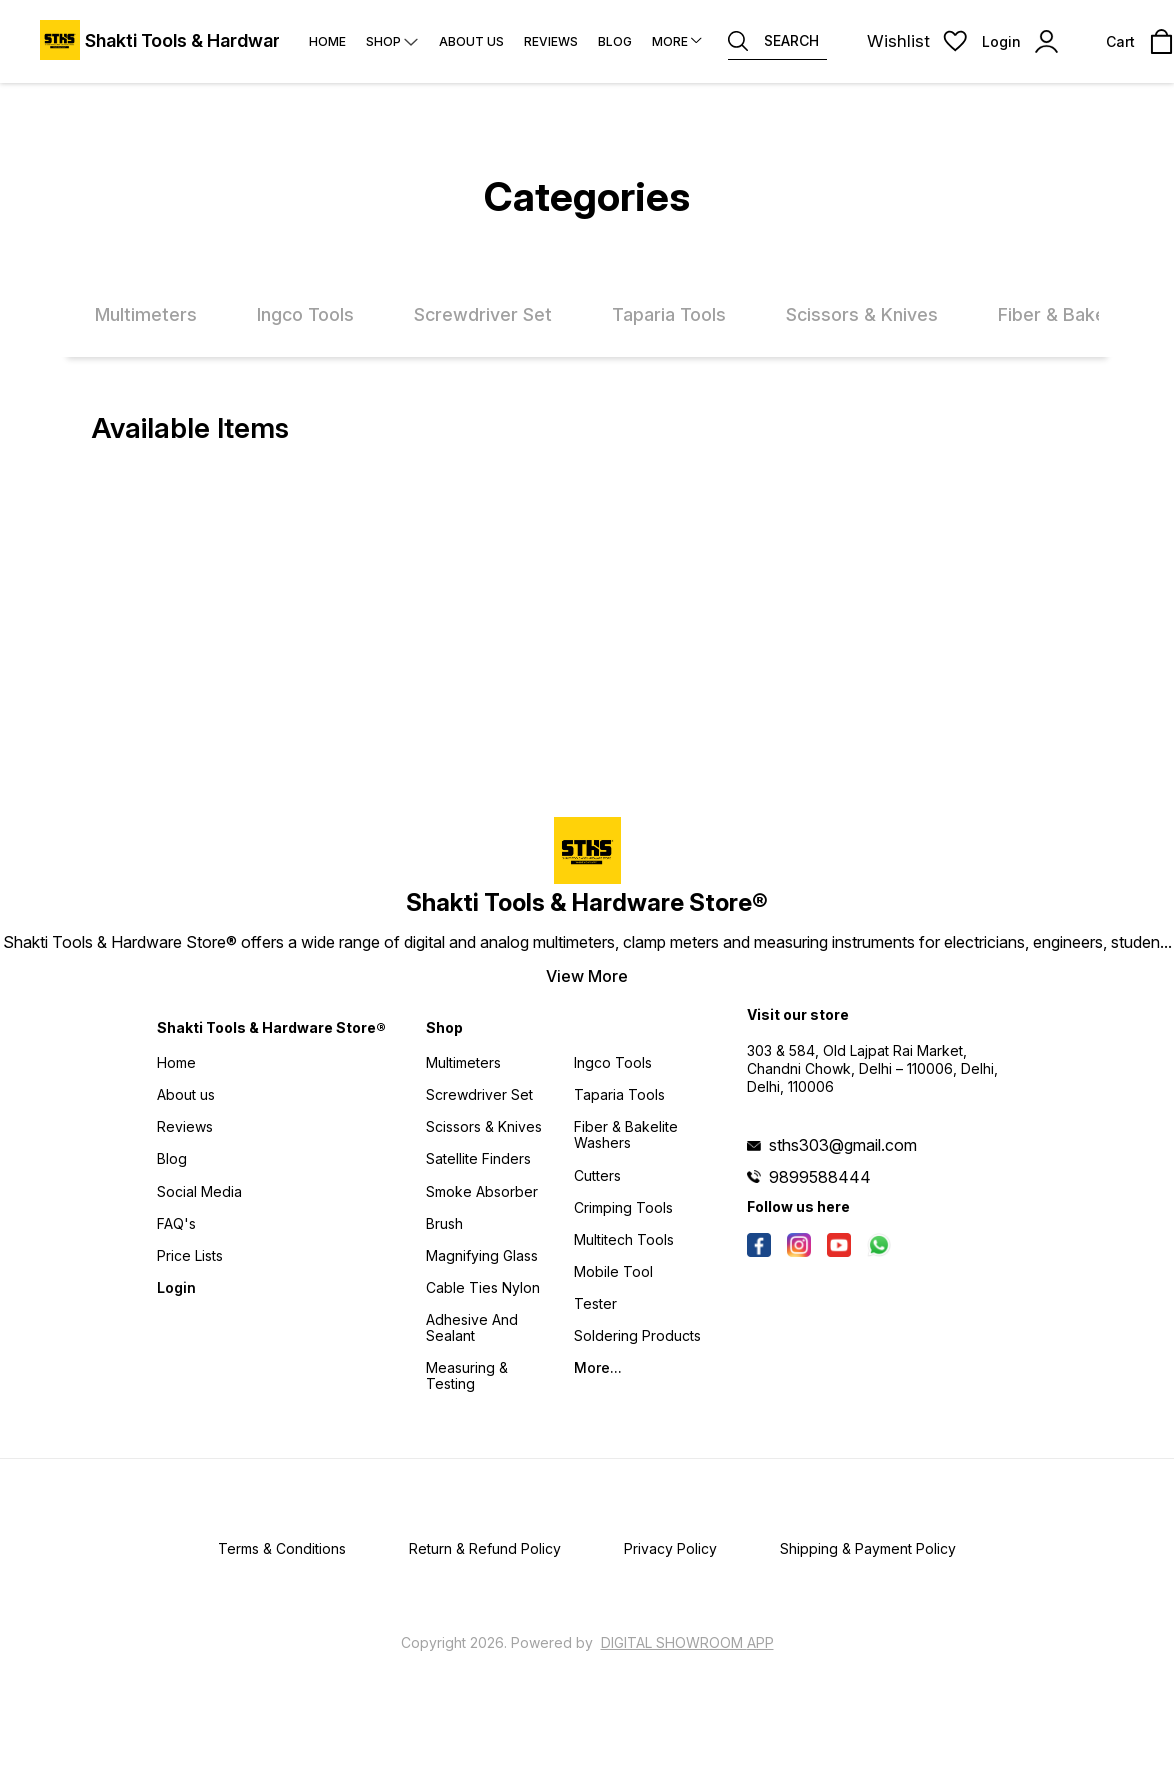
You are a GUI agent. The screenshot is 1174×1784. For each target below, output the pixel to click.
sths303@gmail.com (843, 1145)
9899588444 (820, 1177)
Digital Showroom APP (687, 1642)
